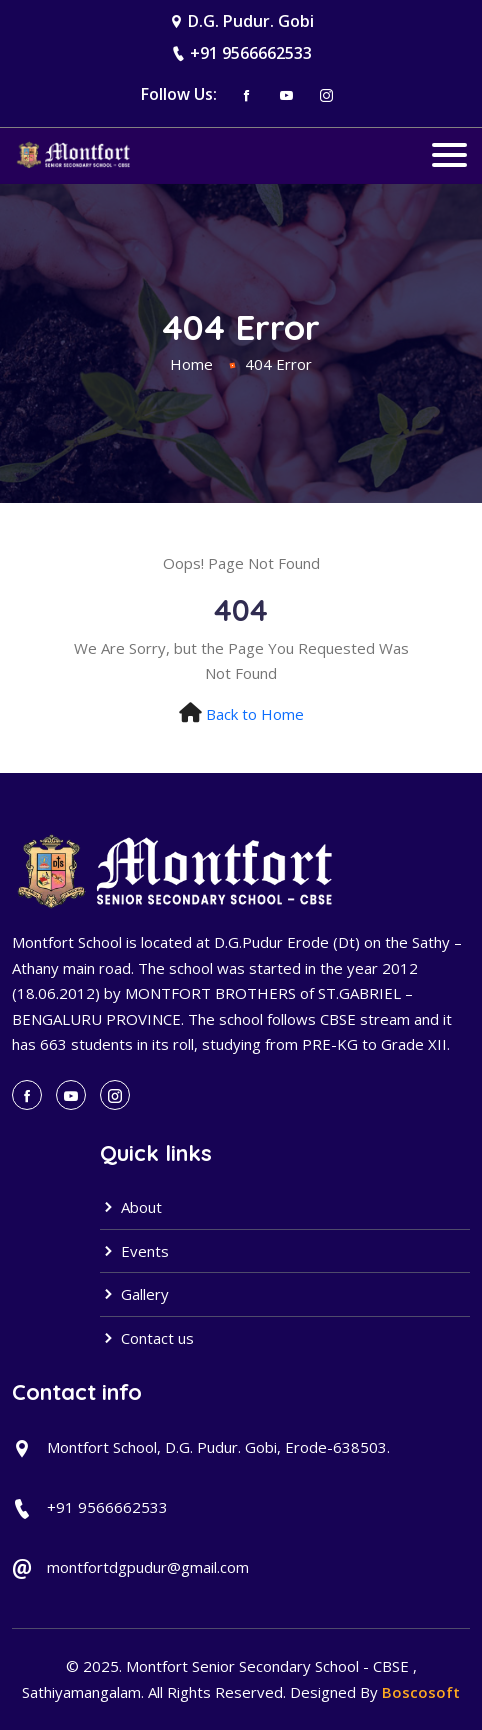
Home (191, 364)
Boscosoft (421, 1692)
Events (134, 1251)
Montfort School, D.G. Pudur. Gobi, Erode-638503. (218, 1447)
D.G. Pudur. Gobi (251, 21)
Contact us (147, 1338)
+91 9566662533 (251, 53)
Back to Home (255, 714)
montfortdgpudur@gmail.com (148, 1567)
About (131, 1207)
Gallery (134, 1294)
